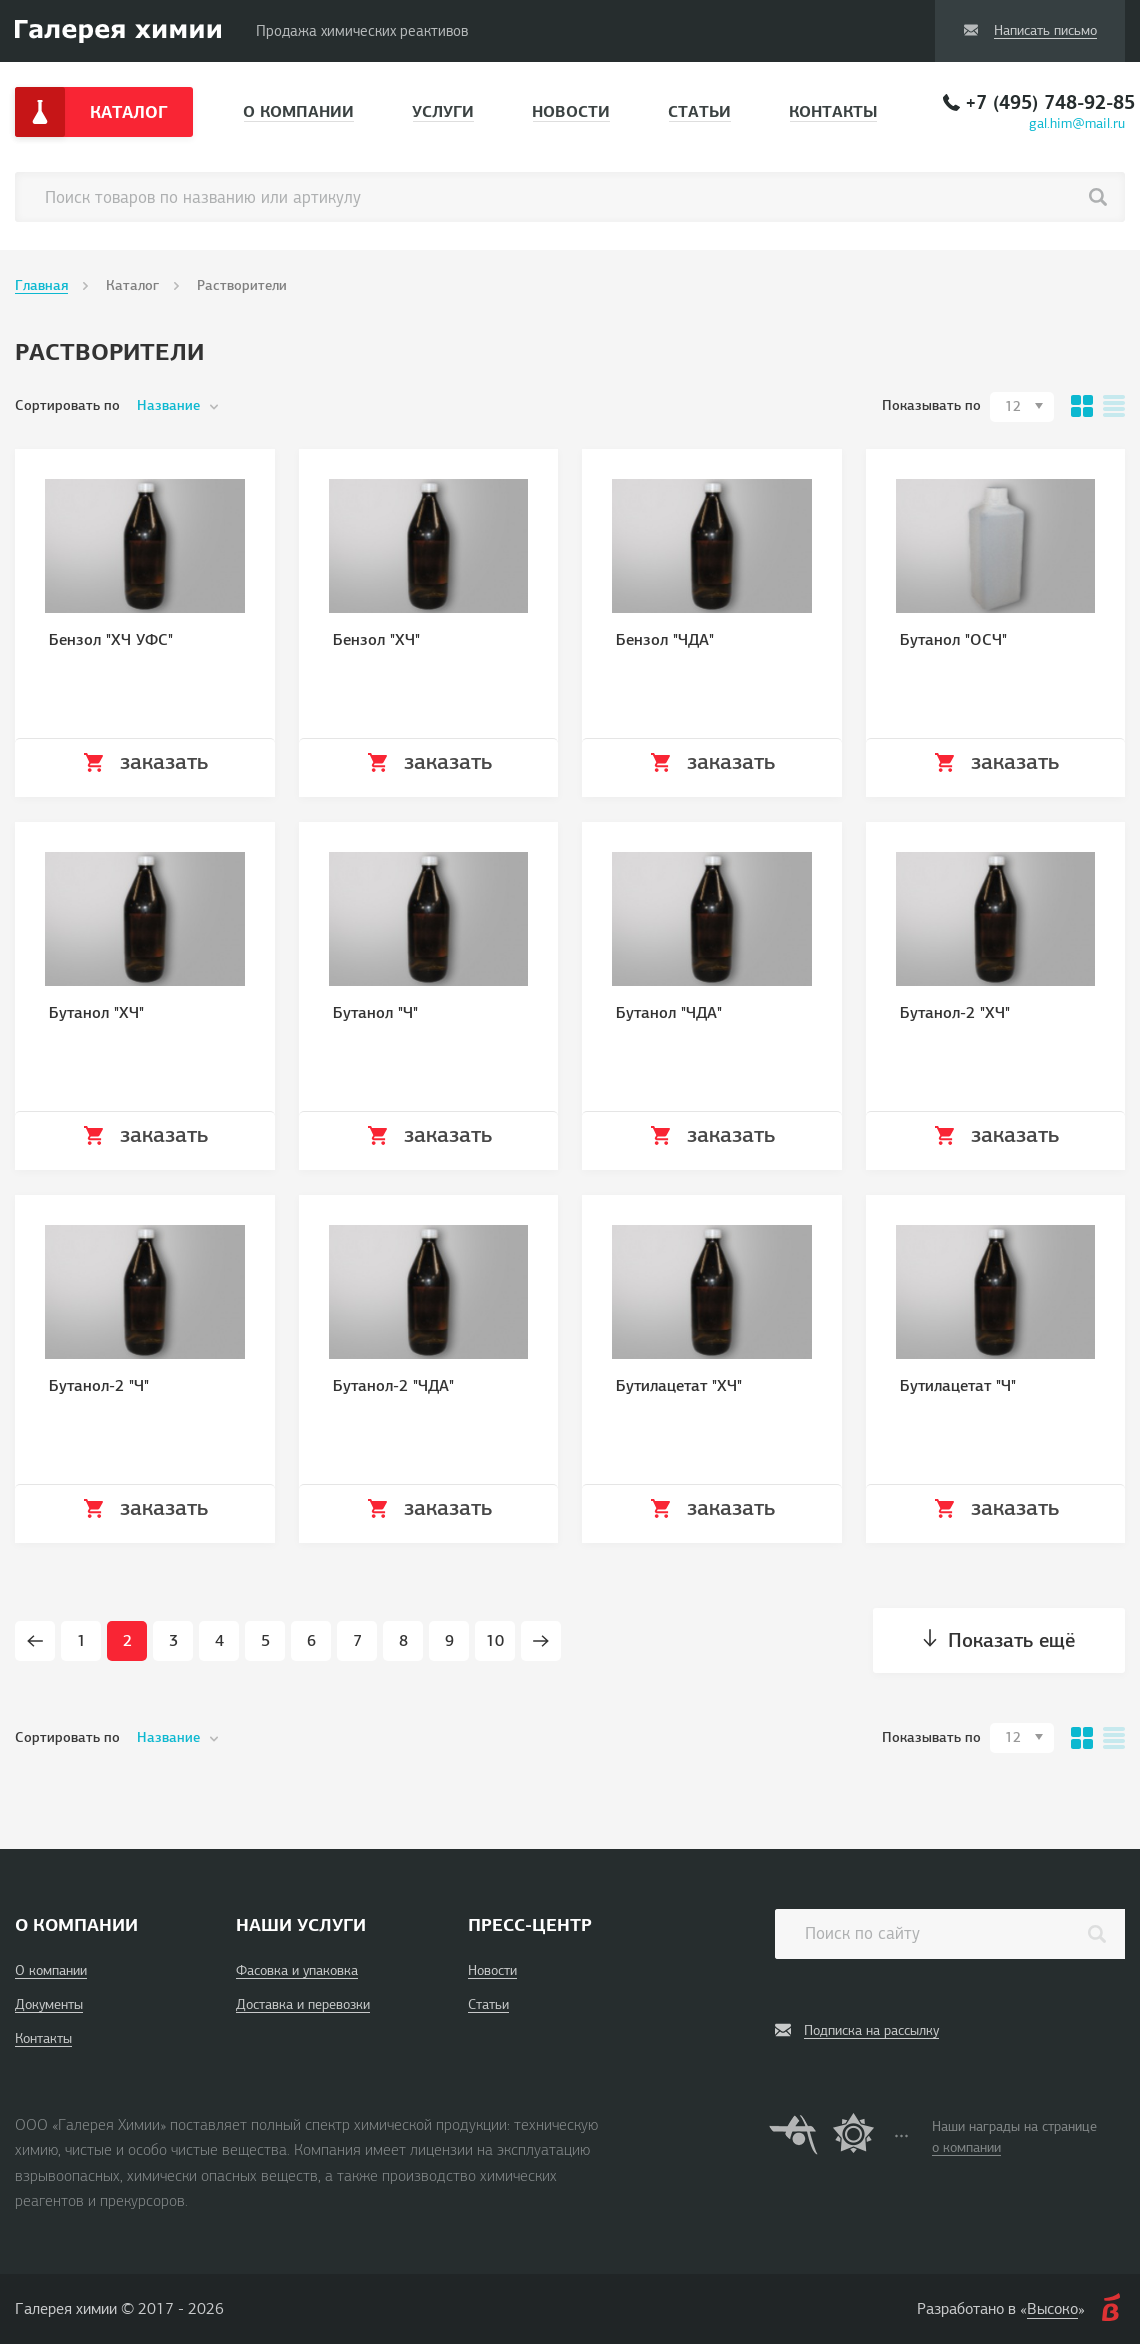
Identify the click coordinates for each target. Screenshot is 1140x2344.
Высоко (1052, 2309)
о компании (966, 2147)
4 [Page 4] (219, 1641)
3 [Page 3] (173, 1641)
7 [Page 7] (357, 1641)
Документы (49, 2004)
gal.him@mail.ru (1077, 123)
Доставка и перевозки (303, 2004)
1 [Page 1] (81, 1641)
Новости (571, 111)
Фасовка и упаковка (297, 1970)
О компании (298, 111)
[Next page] (541, 1641)
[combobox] (1022, 407)
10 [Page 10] (495, 1641)
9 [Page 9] (449, 1641)
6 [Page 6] (311, 1641)
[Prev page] (35, 1641)
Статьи (699, 111)
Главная (41, 285)
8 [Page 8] (403, 1641)
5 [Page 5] (265, 1641)
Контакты (833, 111)
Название (168, 405)
